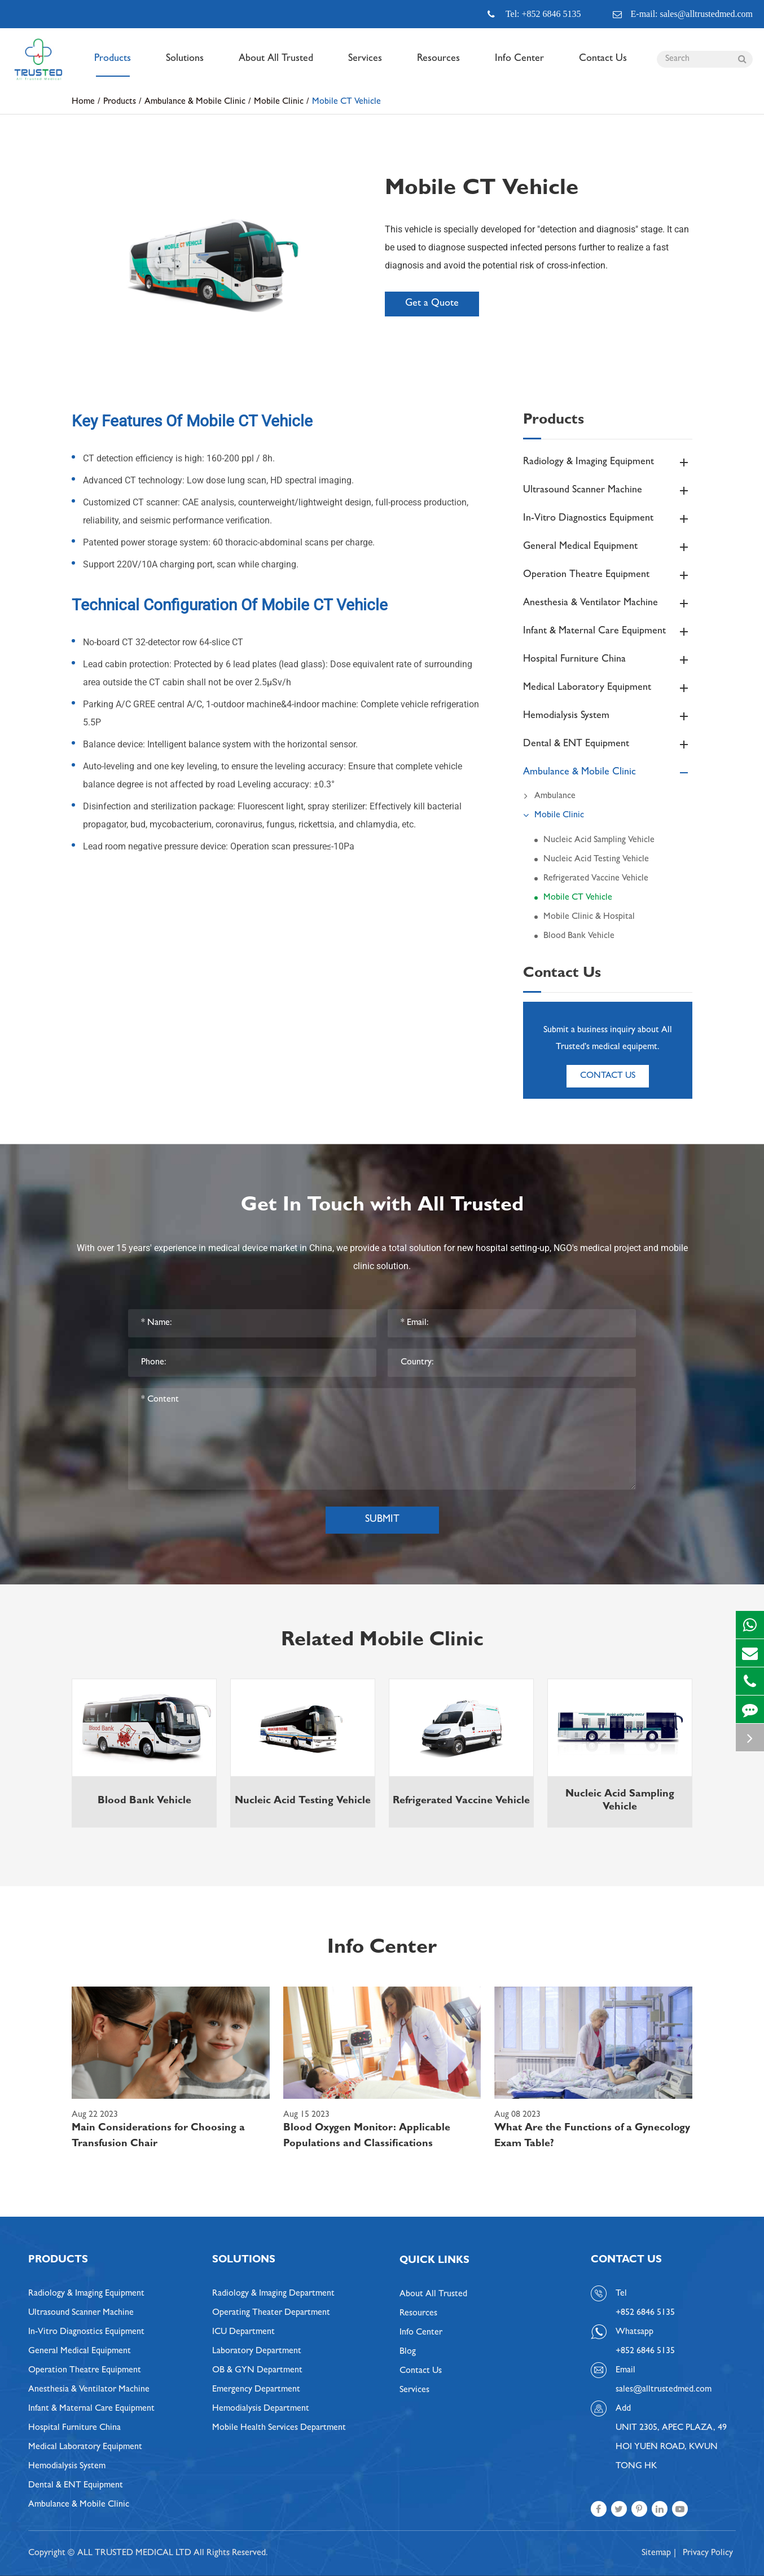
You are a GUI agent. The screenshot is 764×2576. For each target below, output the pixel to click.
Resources (438, 65)
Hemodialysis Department (260, 2409)
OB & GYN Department (257, 2370)
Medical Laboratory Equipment (607, 688)
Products (112, 65)
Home (83, 102)
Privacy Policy (708, 2553)
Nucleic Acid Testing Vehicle (596, 859)
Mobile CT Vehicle (346, 102)
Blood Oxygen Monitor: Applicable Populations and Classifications (366, 2137)
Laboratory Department (256, 2351)
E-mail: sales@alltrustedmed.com (683, 14)
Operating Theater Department (271, 2313)
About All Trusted (276, 65)
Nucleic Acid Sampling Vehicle (599, 840)
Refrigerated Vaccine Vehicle (595, 878)
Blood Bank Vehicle (578, 936)
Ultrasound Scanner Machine (607, 490)
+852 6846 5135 (645, 2351)
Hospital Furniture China (607, 659)
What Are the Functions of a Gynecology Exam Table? (592, 2137)
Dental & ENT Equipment (607, 744)
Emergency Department (256, 2389)
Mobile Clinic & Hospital (589, 917)
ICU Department (243, 2332)
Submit (382, 1520)
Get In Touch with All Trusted (382, 1206)
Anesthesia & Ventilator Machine (607, 603)
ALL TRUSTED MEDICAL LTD (134, 2553)
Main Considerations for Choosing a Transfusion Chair (158, 2137)
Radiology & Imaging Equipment (607, 462)
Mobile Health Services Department (279, 2428)
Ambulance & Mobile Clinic (194, 102)
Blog (407, 2352)
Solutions (185, 65)
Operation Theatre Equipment (607, 575)
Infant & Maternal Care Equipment (607, 631)
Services (365, 65)
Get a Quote (432, 304)
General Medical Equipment (607, 547)
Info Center (519, 65)
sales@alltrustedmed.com (664, 2389)
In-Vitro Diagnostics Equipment (607, 518)
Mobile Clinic (279, 102)
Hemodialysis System (607, 716)
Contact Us (603, 65)
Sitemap (656, 2553)
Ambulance (549, 796)
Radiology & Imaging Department (273, 2293)
